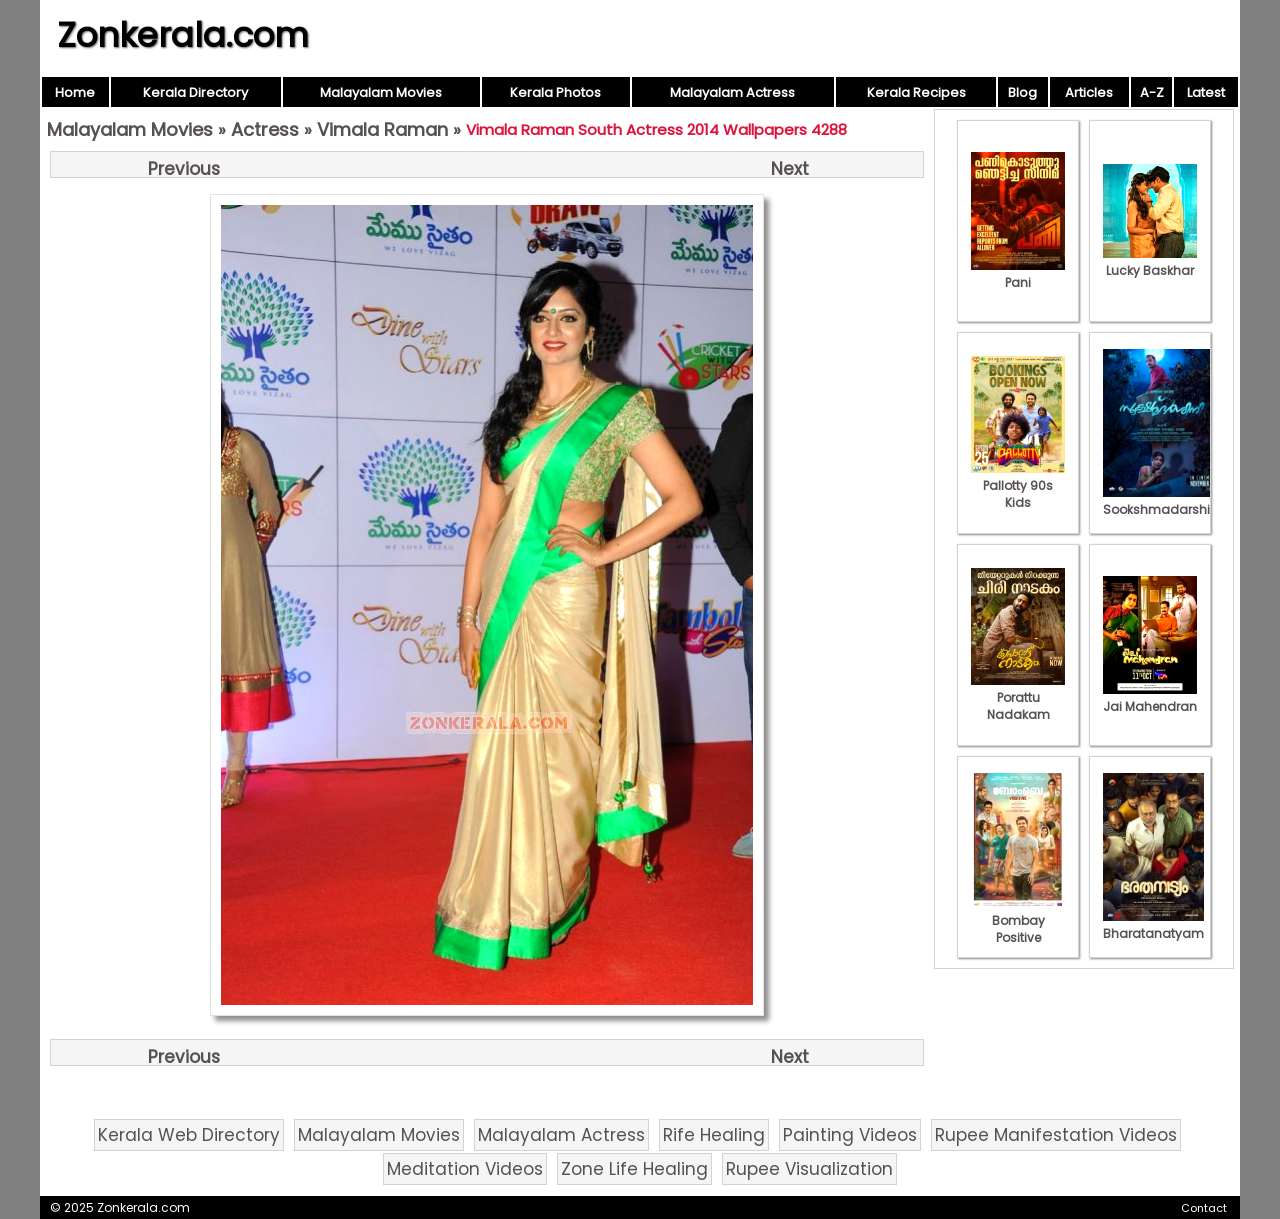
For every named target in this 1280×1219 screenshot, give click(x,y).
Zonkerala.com (183, 35)
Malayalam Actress (732, 92)
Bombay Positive (1018, 920)
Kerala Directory (195, 92)
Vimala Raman (382, 129)
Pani (1018, 274)
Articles (1089, 92)
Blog (1022, 92)
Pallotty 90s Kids (1018, 485)
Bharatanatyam (1153, 925)
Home (75, 92)
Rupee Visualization (809, 1169)
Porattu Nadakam (1018, 697)
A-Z (1152, 92)
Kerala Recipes (916, 92)
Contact (1204, 1208)
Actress (265, 129)
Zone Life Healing (634, 1169)
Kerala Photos (555, 92)
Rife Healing (714, 1135)
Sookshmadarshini (1162, 501)
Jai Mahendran (1150, 698)
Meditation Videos (465, 1169)
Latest (1206, 92)
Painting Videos (850, 1135)
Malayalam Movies (381, 92)
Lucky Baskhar (1150, 262)
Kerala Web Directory (189, 1135)
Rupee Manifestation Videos (1056, 1135)
